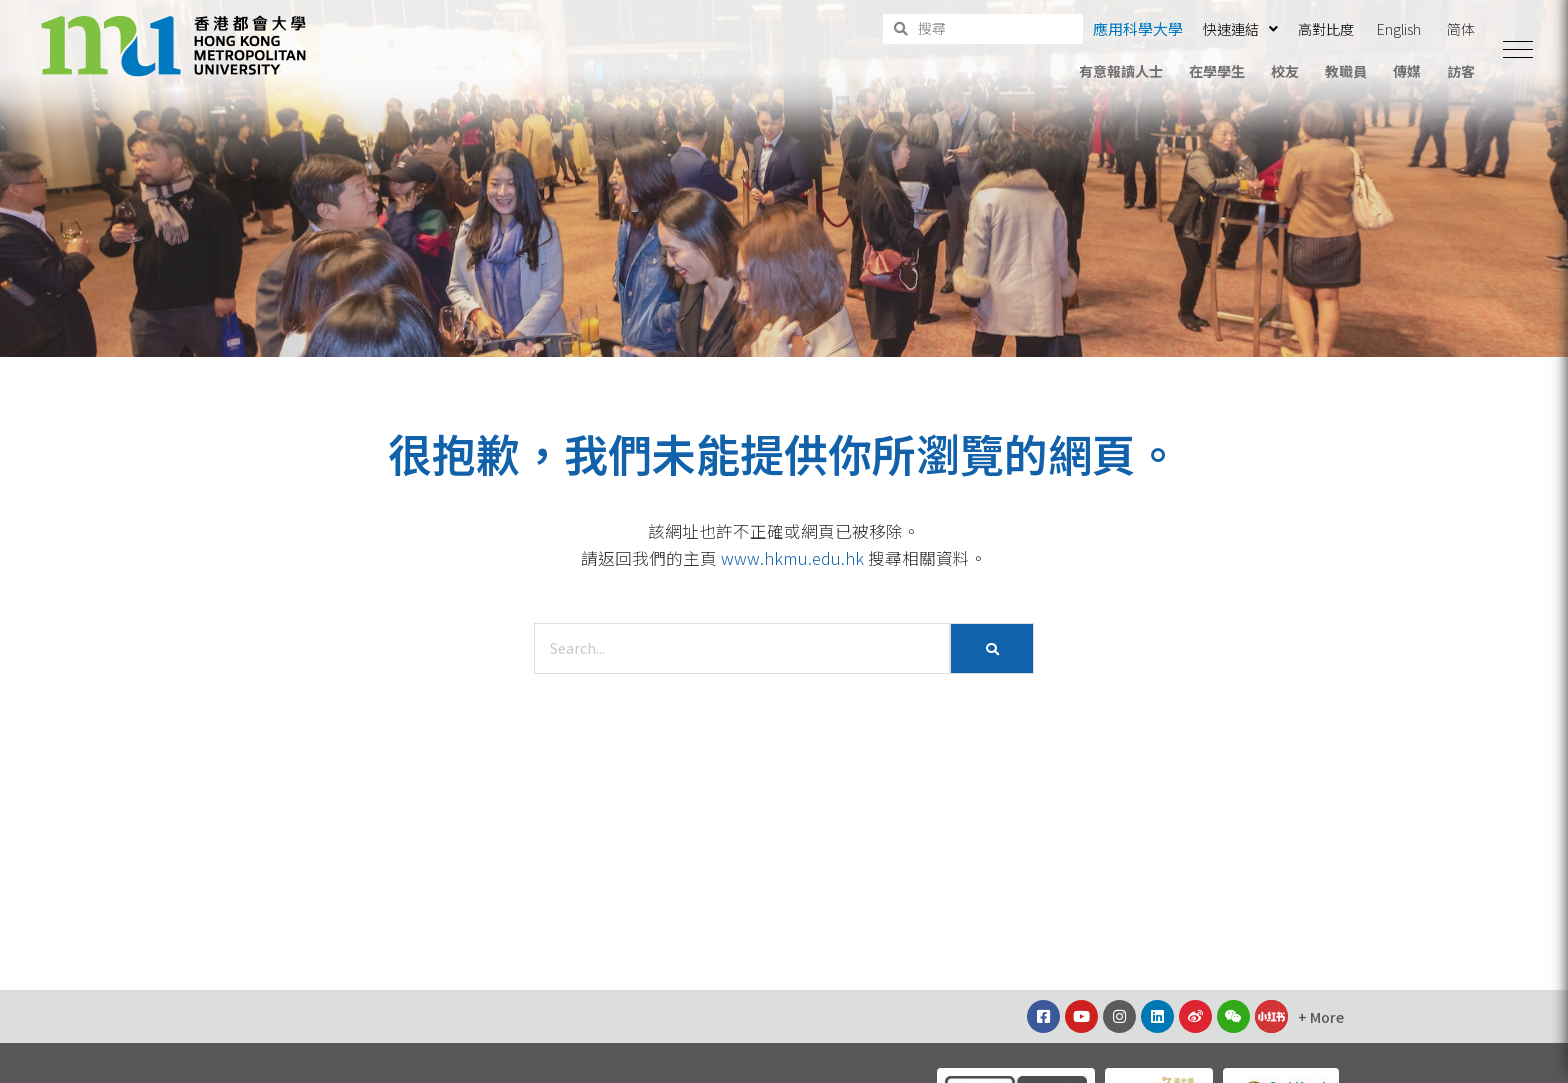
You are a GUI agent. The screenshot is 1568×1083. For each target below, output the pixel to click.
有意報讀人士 (1121, 71)
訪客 (1461, 71)
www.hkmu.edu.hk (792, 558)
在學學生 (1217, 71)
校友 (1285, 71)
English (1399, 29)
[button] (1518, 50)
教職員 (1346, 71)
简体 (1461, 29)
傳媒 (1407, 71)
